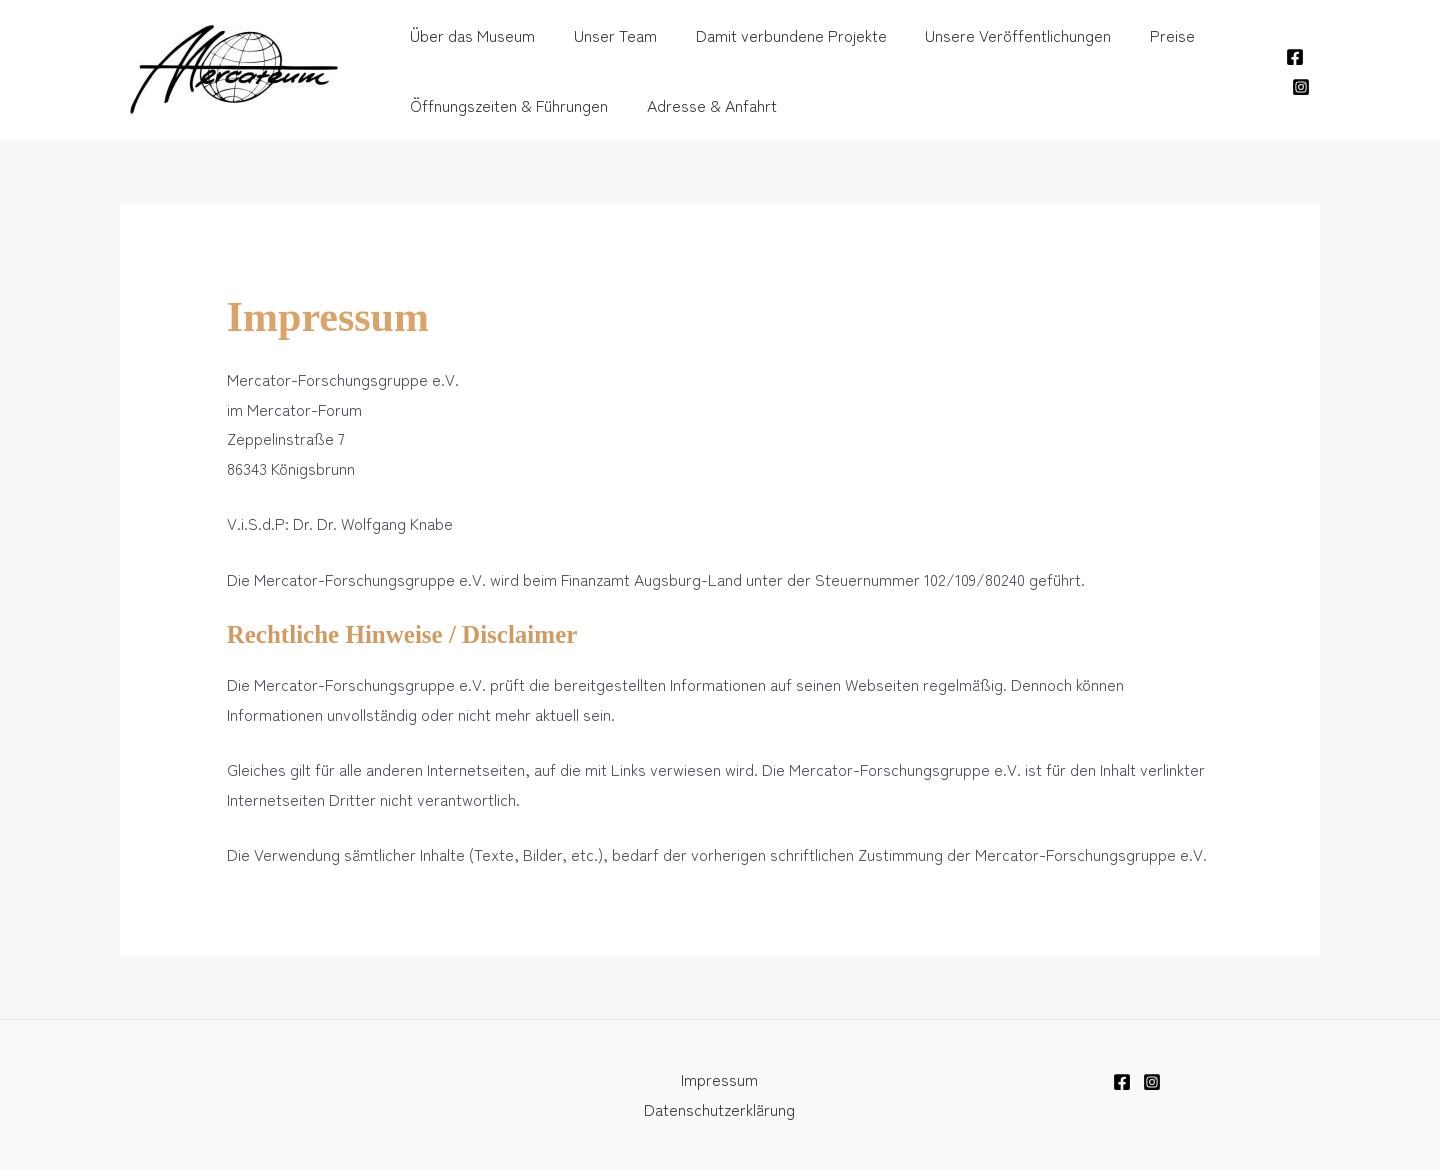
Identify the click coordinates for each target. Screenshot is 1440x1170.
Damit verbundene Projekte (774, 35)
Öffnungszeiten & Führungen (506, 105)
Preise (1142, 35)
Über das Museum (469, 35)
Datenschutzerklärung (719, 1109)
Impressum (719, 1079)
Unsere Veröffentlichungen (995, 35)
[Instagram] (1300, 87)
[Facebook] (1294, 57)
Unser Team (605, 35)
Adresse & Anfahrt (702, 105)
